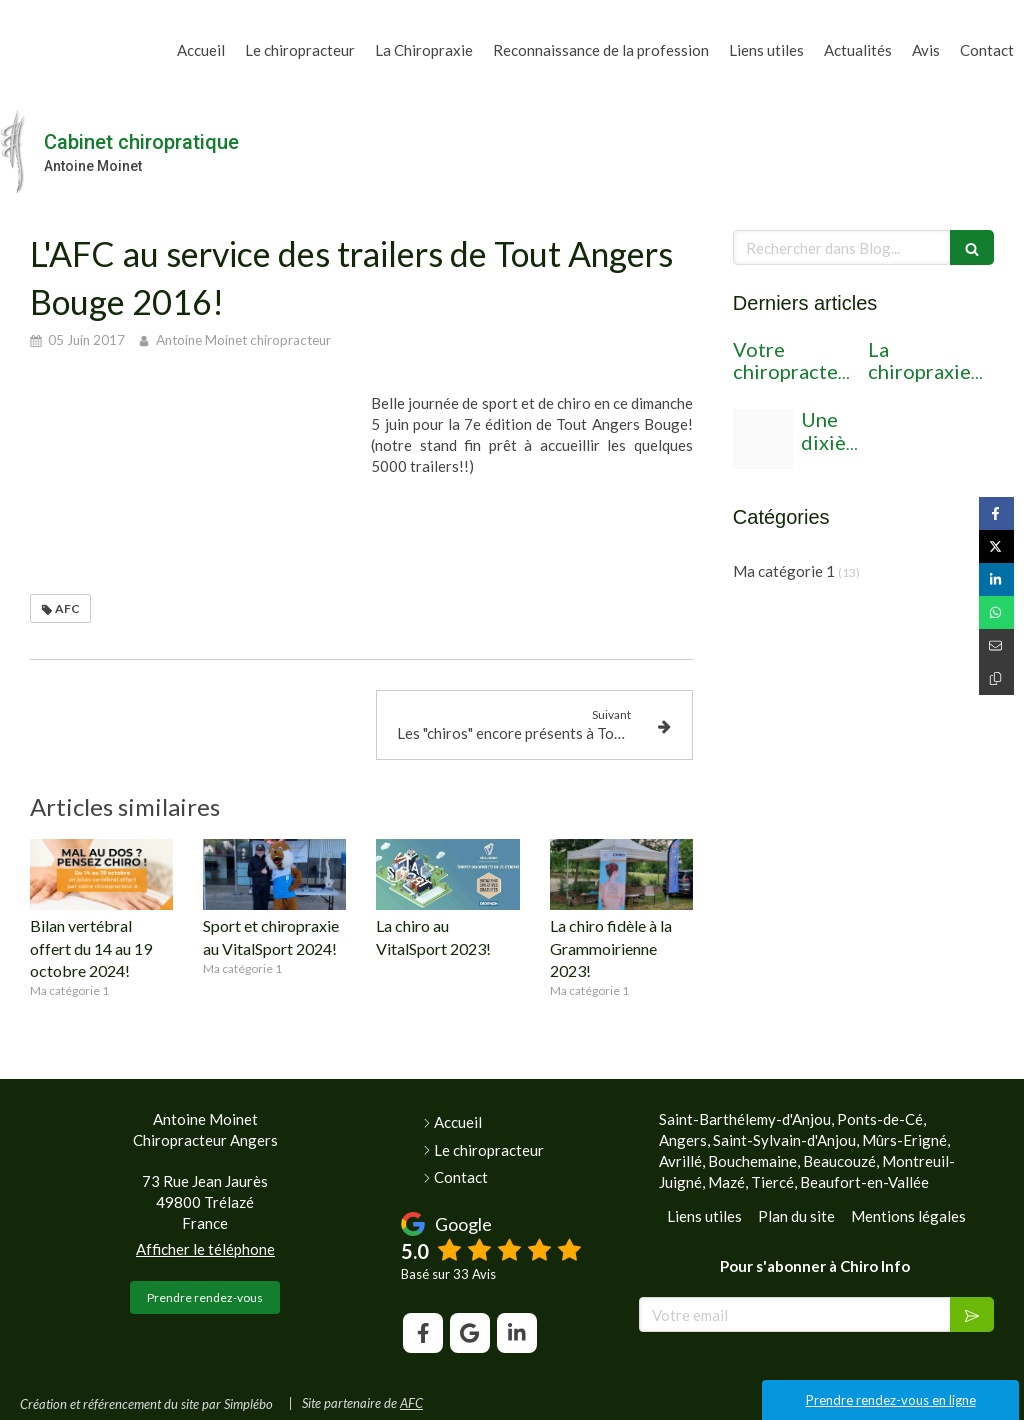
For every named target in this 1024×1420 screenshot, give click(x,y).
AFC (411, 1403)
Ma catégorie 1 (784, 571)
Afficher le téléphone (205, 1249)
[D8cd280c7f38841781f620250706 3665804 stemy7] (763, 439)
